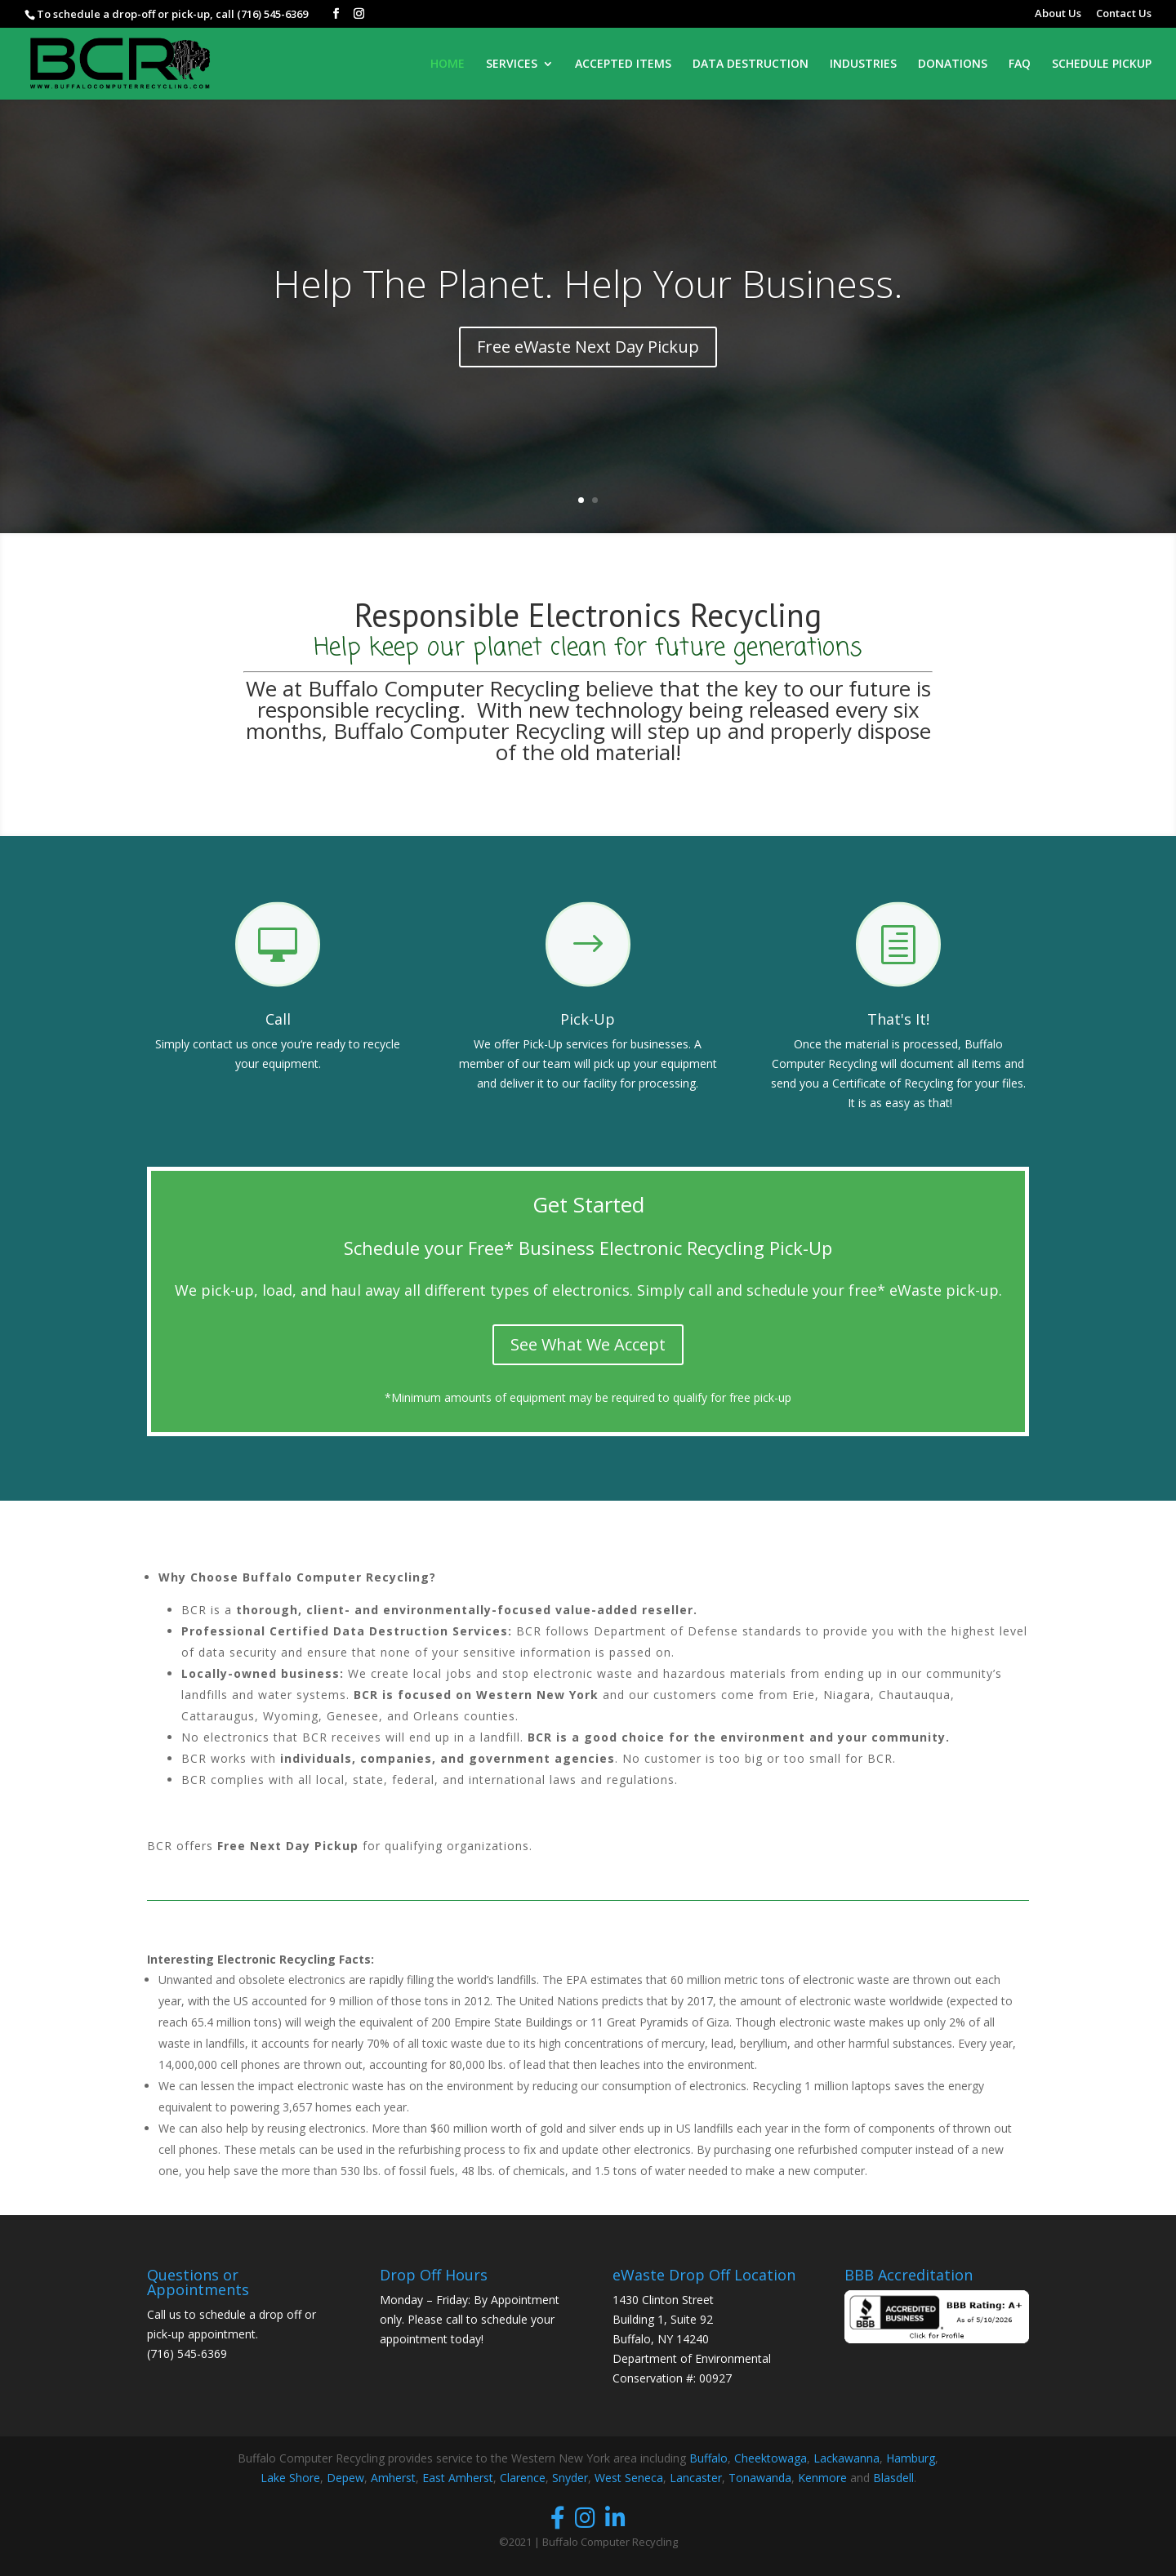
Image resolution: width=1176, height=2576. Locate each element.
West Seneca (629, 2477)
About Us (1058, 14)
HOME (447, 64)
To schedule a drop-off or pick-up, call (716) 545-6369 (172, 14)
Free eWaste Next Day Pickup (588, 347)
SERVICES (511, 64)
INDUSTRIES (863, 64)
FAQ (1020, 64)
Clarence (523, 2477)
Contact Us (1124, 14)
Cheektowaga (770, 2458)
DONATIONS (952, 64)
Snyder (570, 2477)
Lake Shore (290, 2477)
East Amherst (457, 2477)
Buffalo (708, 2458)
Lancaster (696, 2477)
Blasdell (893, 2477)
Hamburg (910, 2458)
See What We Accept (588, 1344)
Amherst (393, 2477)
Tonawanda (759, 2477)
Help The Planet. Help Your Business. (588, 283)
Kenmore (822, 2477)
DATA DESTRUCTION (750, 64)
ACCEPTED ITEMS (623, 64)
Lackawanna (846, 2458)
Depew (345, 2477)
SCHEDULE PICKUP (1102, 64)
